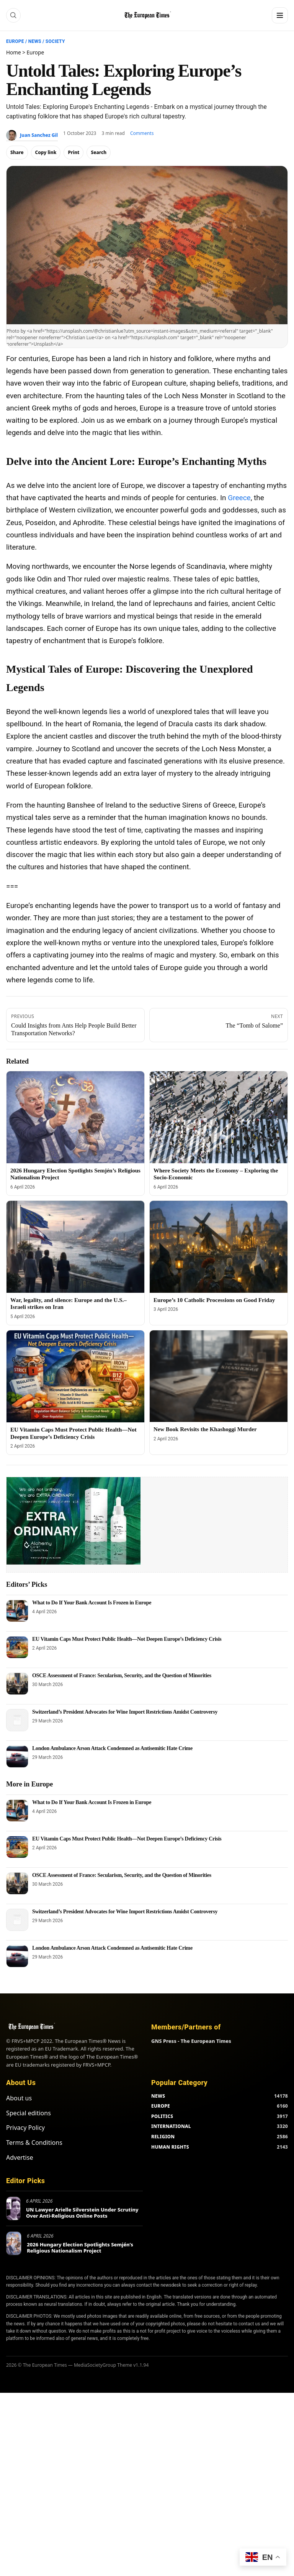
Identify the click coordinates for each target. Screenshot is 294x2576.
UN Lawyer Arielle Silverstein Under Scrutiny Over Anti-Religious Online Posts (82, 2212)
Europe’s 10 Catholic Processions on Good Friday (214, 1300)
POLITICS (162, 2116)
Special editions (28, 2113)
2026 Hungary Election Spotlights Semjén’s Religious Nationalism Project (80, 2247)
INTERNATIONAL (171, 2126)
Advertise (19, 2157)
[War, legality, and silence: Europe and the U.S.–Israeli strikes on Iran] (75, 1247)
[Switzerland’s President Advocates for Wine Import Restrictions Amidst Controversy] (17, 1720)
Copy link (46, 152)
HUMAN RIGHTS (170, 2147)
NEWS (158, 2096)
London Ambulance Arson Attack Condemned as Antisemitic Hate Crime (112, 1748)
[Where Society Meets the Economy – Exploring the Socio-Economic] (218, 1117)
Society (55, 41)
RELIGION (163, 2136)
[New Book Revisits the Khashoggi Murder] (218, 1376)
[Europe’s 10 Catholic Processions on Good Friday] (218, 1247)
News (34, 41)
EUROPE (160, 2106)
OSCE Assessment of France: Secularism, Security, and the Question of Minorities (121, 1675)
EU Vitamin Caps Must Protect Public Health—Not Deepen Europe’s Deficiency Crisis (127, 1639)
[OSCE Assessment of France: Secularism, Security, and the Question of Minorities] (17, 1683)
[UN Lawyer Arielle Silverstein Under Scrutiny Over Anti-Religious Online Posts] (13, 2208)
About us (19, 2098)
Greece (239, 497)
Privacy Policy (25, 2127)
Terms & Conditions (34, 2142)
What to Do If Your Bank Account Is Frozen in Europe (91, 1603)
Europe (15, 41)
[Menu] (280, 15)
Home (13, 52)
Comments (142, 133)
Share (17, 152)
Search (98, 152)
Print (73, 152)
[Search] (13, 15)
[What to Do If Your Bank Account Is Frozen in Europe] (17, 1611)
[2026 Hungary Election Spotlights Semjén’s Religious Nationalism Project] (75, 1117)
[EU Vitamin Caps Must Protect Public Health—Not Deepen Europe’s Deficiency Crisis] (75, 1376)
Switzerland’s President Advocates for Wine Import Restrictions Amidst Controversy (124, 1712)
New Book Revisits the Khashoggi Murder (205, 1429)
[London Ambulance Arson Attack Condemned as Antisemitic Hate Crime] (17, 1756)
